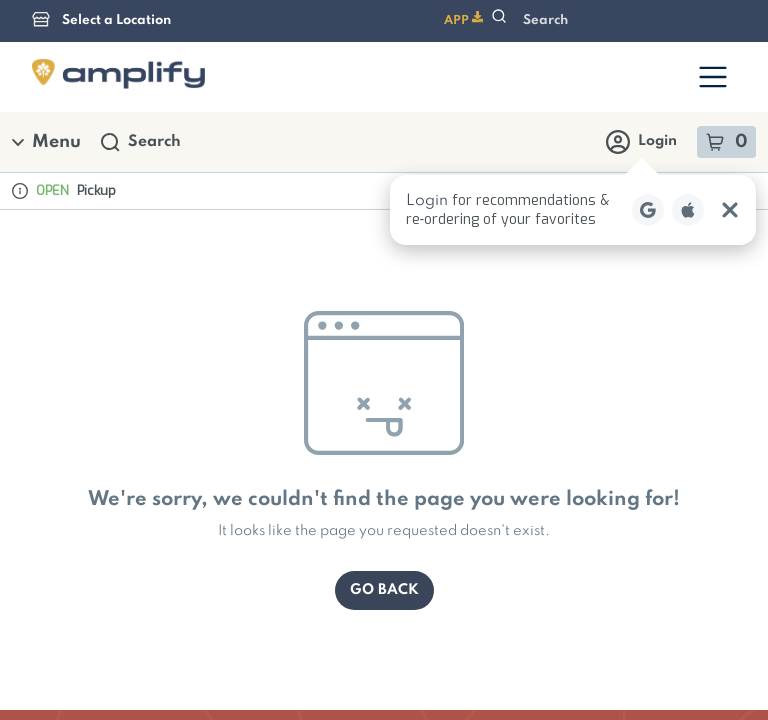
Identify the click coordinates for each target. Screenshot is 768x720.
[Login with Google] (648, 98)
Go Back (384, 478)
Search (141, 30)
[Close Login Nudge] (730, 98)
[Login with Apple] (688, 98)
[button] (573, 98)
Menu (46, 30)
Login (641, 30)
